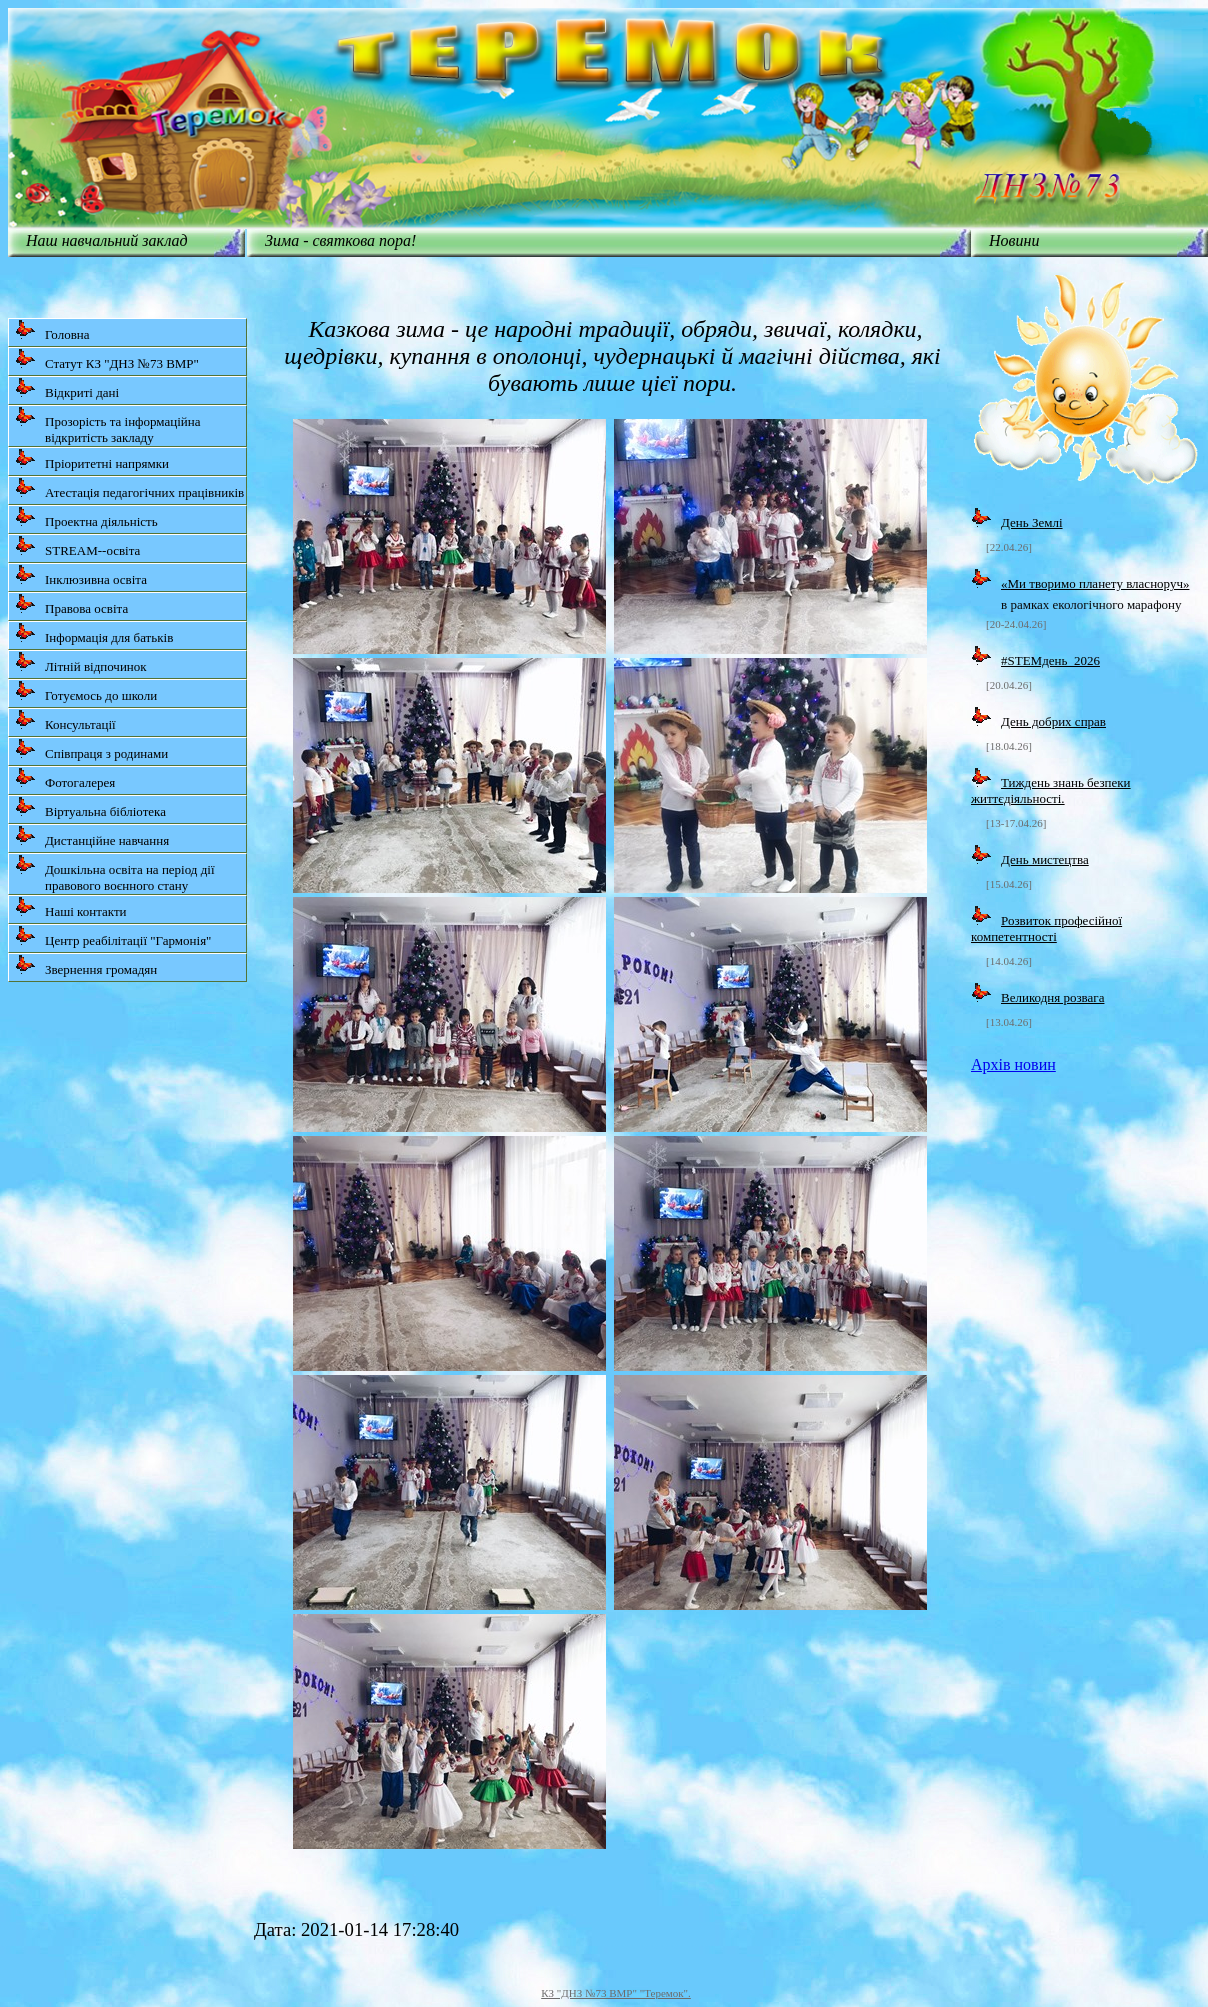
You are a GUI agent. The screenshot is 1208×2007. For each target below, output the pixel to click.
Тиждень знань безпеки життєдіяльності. (1051, 790)
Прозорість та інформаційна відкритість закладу (108, 425)
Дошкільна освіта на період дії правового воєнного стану (115, 873)
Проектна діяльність (86, 517)
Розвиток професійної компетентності (1046, 928)
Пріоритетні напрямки (92, 459)
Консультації (65, 720)
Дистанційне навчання (92, 836)
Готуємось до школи (86, 691)
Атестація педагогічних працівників (129, 488)
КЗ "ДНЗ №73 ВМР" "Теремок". (616, 1993)
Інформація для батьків (94, 633)
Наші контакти (71, 907)
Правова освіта (71, 604)
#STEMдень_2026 (1050, 660)
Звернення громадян (86, 965)
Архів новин (1013, 1064)
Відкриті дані (67, 388)
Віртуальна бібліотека (90, 807)
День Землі (1032, 522)
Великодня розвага (1052, 997)
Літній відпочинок (81, 662)
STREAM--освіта (77, 546)
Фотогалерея (65, 778)
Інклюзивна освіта (81, 575)
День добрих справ (1053, 721)
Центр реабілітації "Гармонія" (113, 936)
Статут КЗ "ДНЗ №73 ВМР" (107, 359)
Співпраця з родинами (91, 749)
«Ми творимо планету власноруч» (1095, 583)
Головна (52, 330)
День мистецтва (1045, 859)
